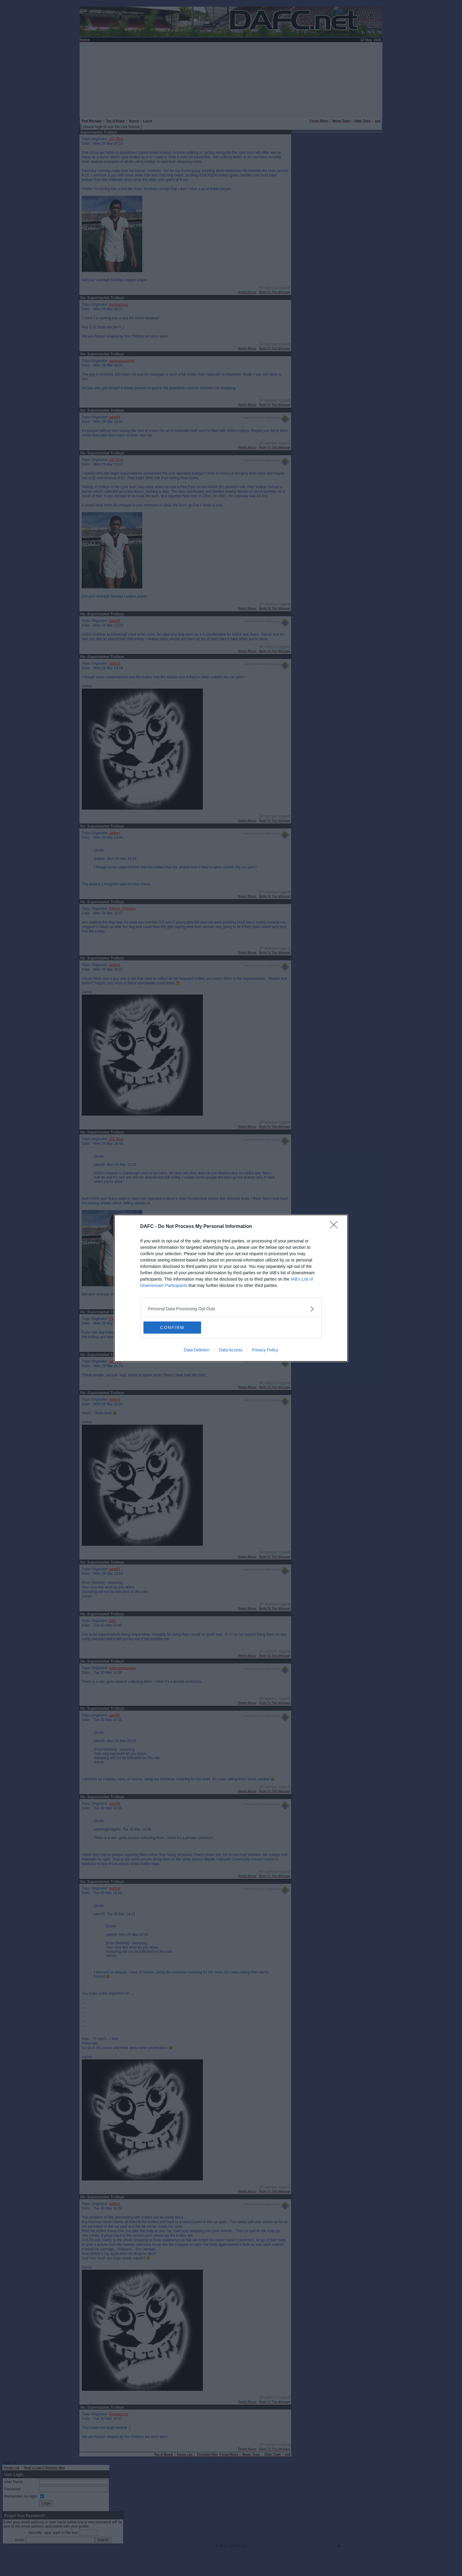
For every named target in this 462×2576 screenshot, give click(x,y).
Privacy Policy (265, 1349)
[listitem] (231, 1309)
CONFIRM (172, 1327)
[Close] (336, 1226)
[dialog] (231, 1288)
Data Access (231, 1349)
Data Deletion (197, 1349)
